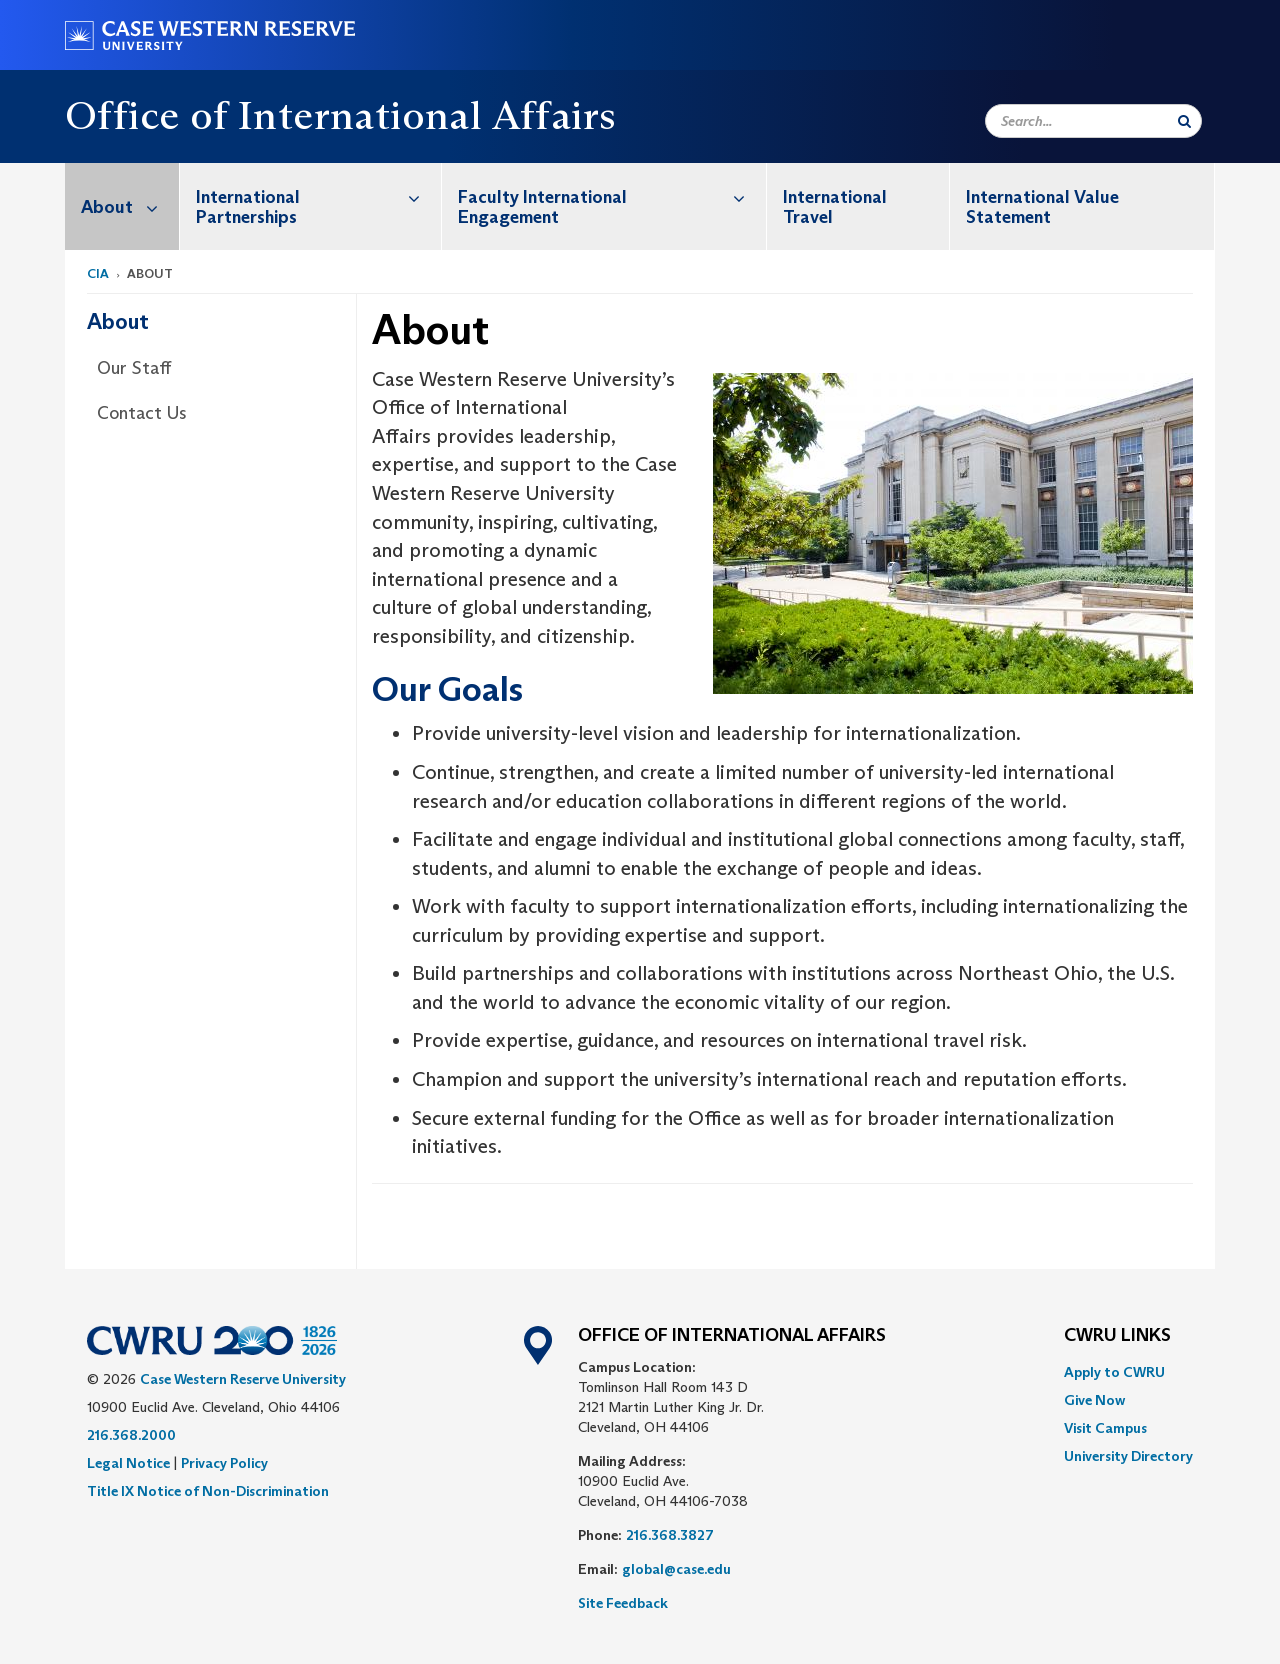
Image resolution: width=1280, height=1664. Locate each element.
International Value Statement (1042, 207)
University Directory (1128, 1456)
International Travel (835, 207)
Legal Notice (128, 1463)
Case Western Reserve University (243, 1379)
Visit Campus (1105, 1428)
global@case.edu (676, 1569)
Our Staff (134, 368)
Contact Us (142, 413)
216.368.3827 (670, 1535)
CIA (98, 273)
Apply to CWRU (1114, 1372)
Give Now (1094, 1400)
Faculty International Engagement (612, 196)
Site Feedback (623, 1603)
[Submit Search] (1184, 121)
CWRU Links (1117, 1336)
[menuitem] (122, 206)
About (130, 206)
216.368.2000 (131, 1435)
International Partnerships (318, 196)
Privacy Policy (224, 1463)
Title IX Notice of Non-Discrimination (208, 1491)
